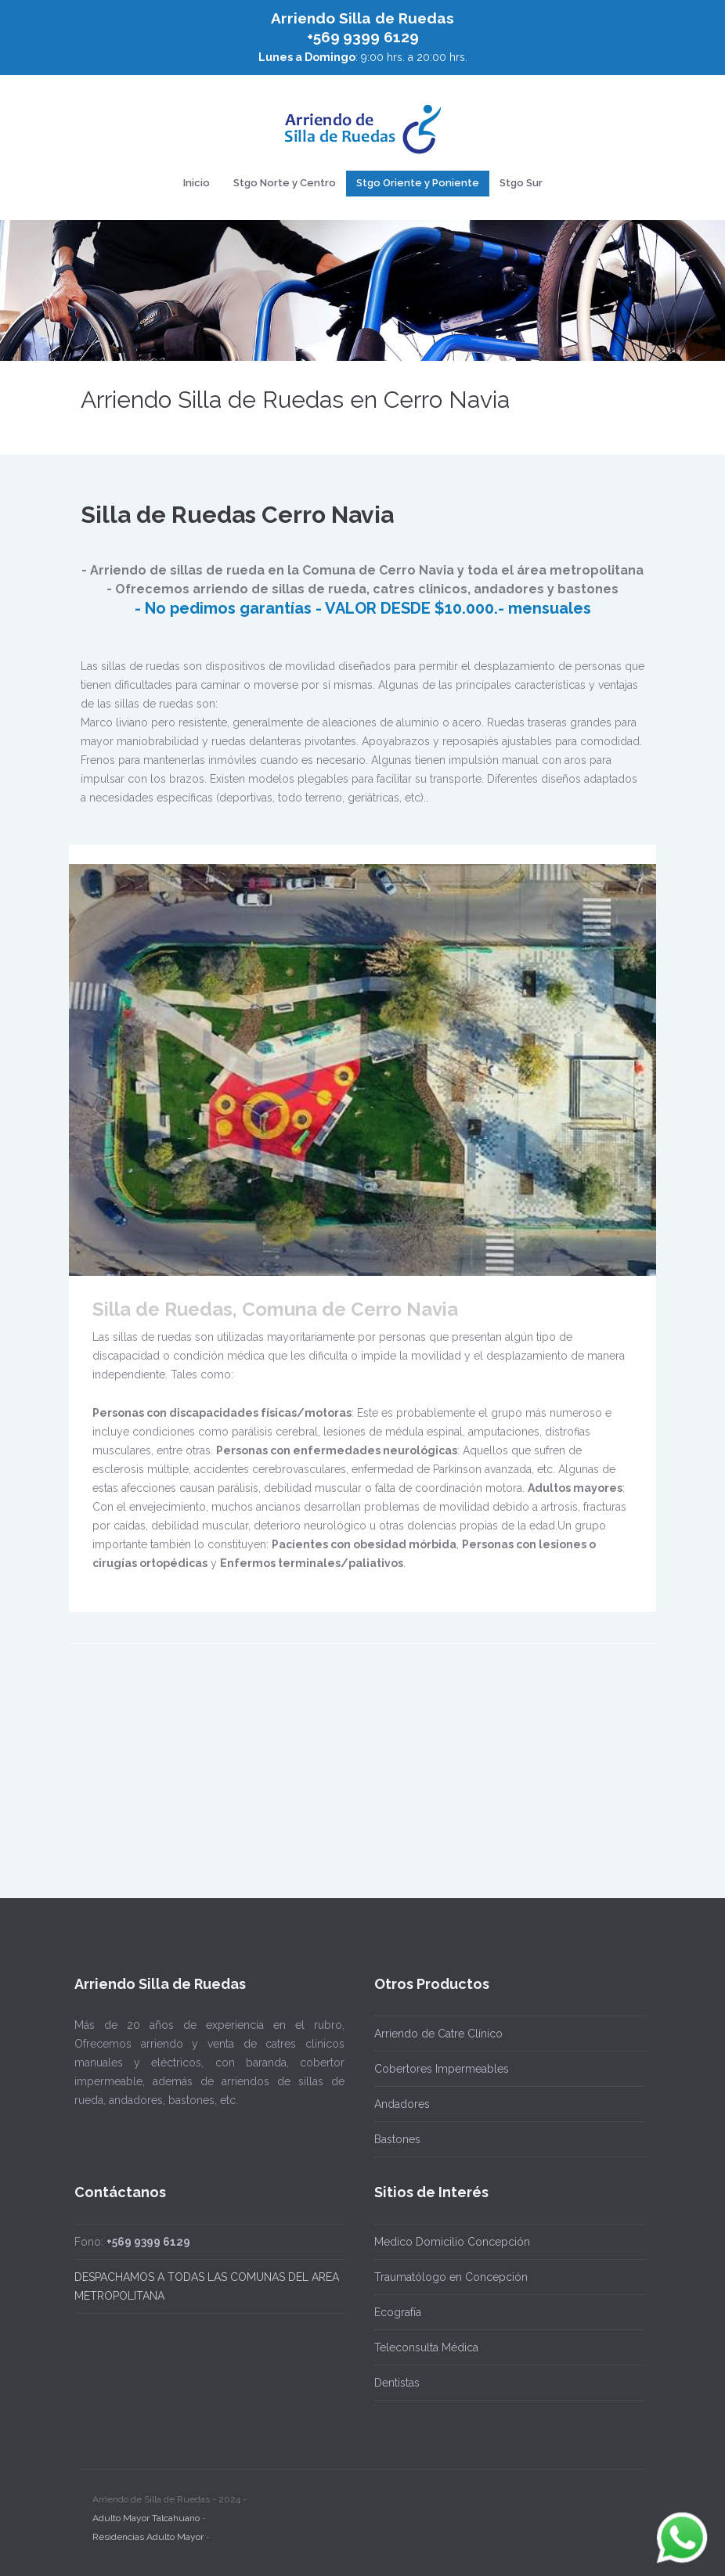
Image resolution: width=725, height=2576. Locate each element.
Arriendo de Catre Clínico (438, 2033)
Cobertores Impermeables (441, 2069)
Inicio (196, 183)
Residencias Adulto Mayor (148, 2529)
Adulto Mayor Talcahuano (146, 2510)
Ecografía (397, 2312)
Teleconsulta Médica (426, 2347)
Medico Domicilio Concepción (452, 2242)
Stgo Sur (521, 183)
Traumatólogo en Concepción (451, 2277)
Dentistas (397, 2382)
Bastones (397, 2139)
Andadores (402, 2104)
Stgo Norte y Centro (284, 183)
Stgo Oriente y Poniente (417, 183)
